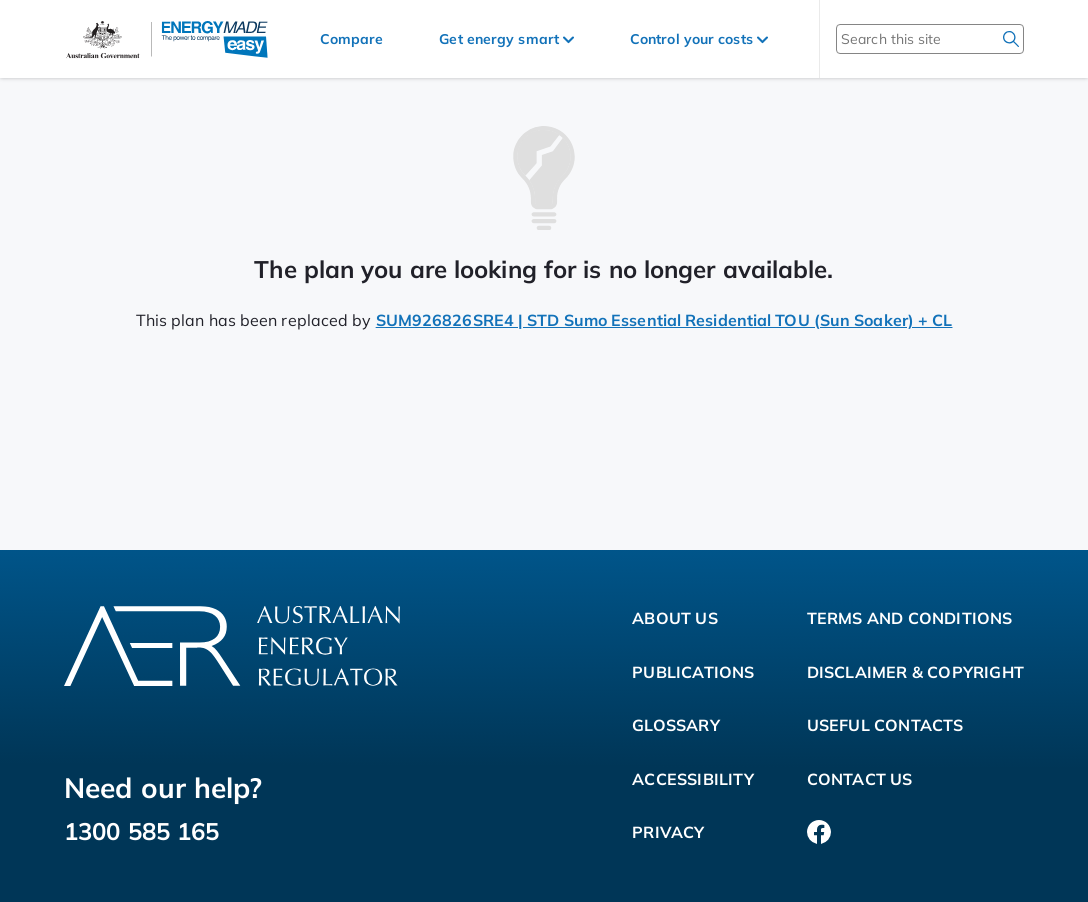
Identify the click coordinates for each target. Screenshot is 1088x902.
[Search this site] (903, 39)
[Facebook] (819, 833)
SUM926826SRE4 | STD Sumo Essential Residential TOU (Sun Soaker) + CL (664, 320)
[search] (1011, 39)
